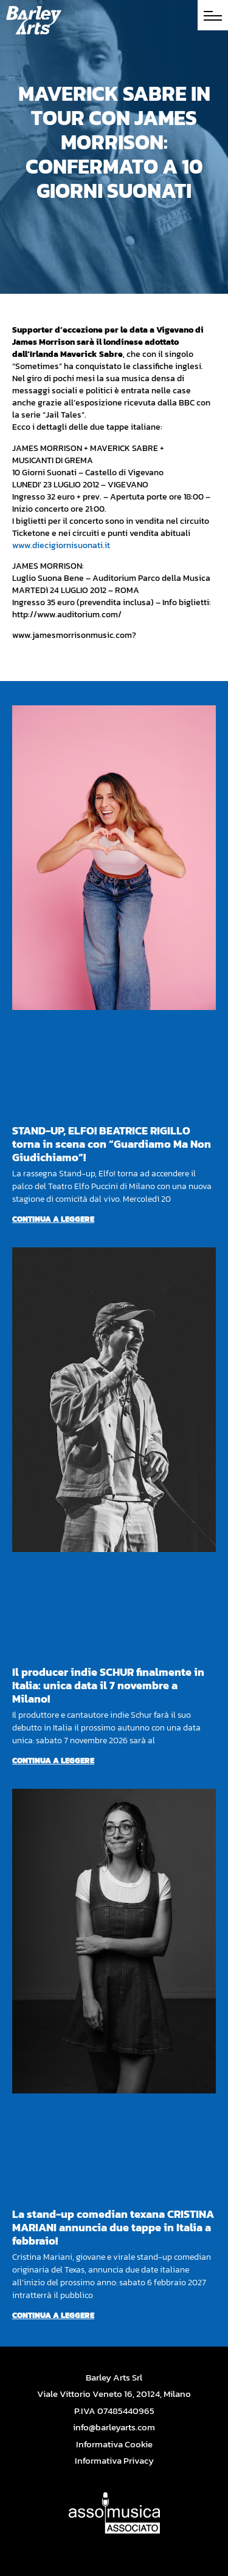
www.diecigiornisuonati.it (61, 545)
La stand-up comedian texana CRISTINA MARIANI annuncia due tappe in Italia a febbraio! (113, 2227)
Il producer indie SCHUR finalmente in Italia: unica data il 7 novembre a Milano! (108, 1685)
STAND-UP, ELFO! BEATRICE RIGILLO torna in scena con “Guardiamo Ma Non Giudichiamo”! (111, 1143)
